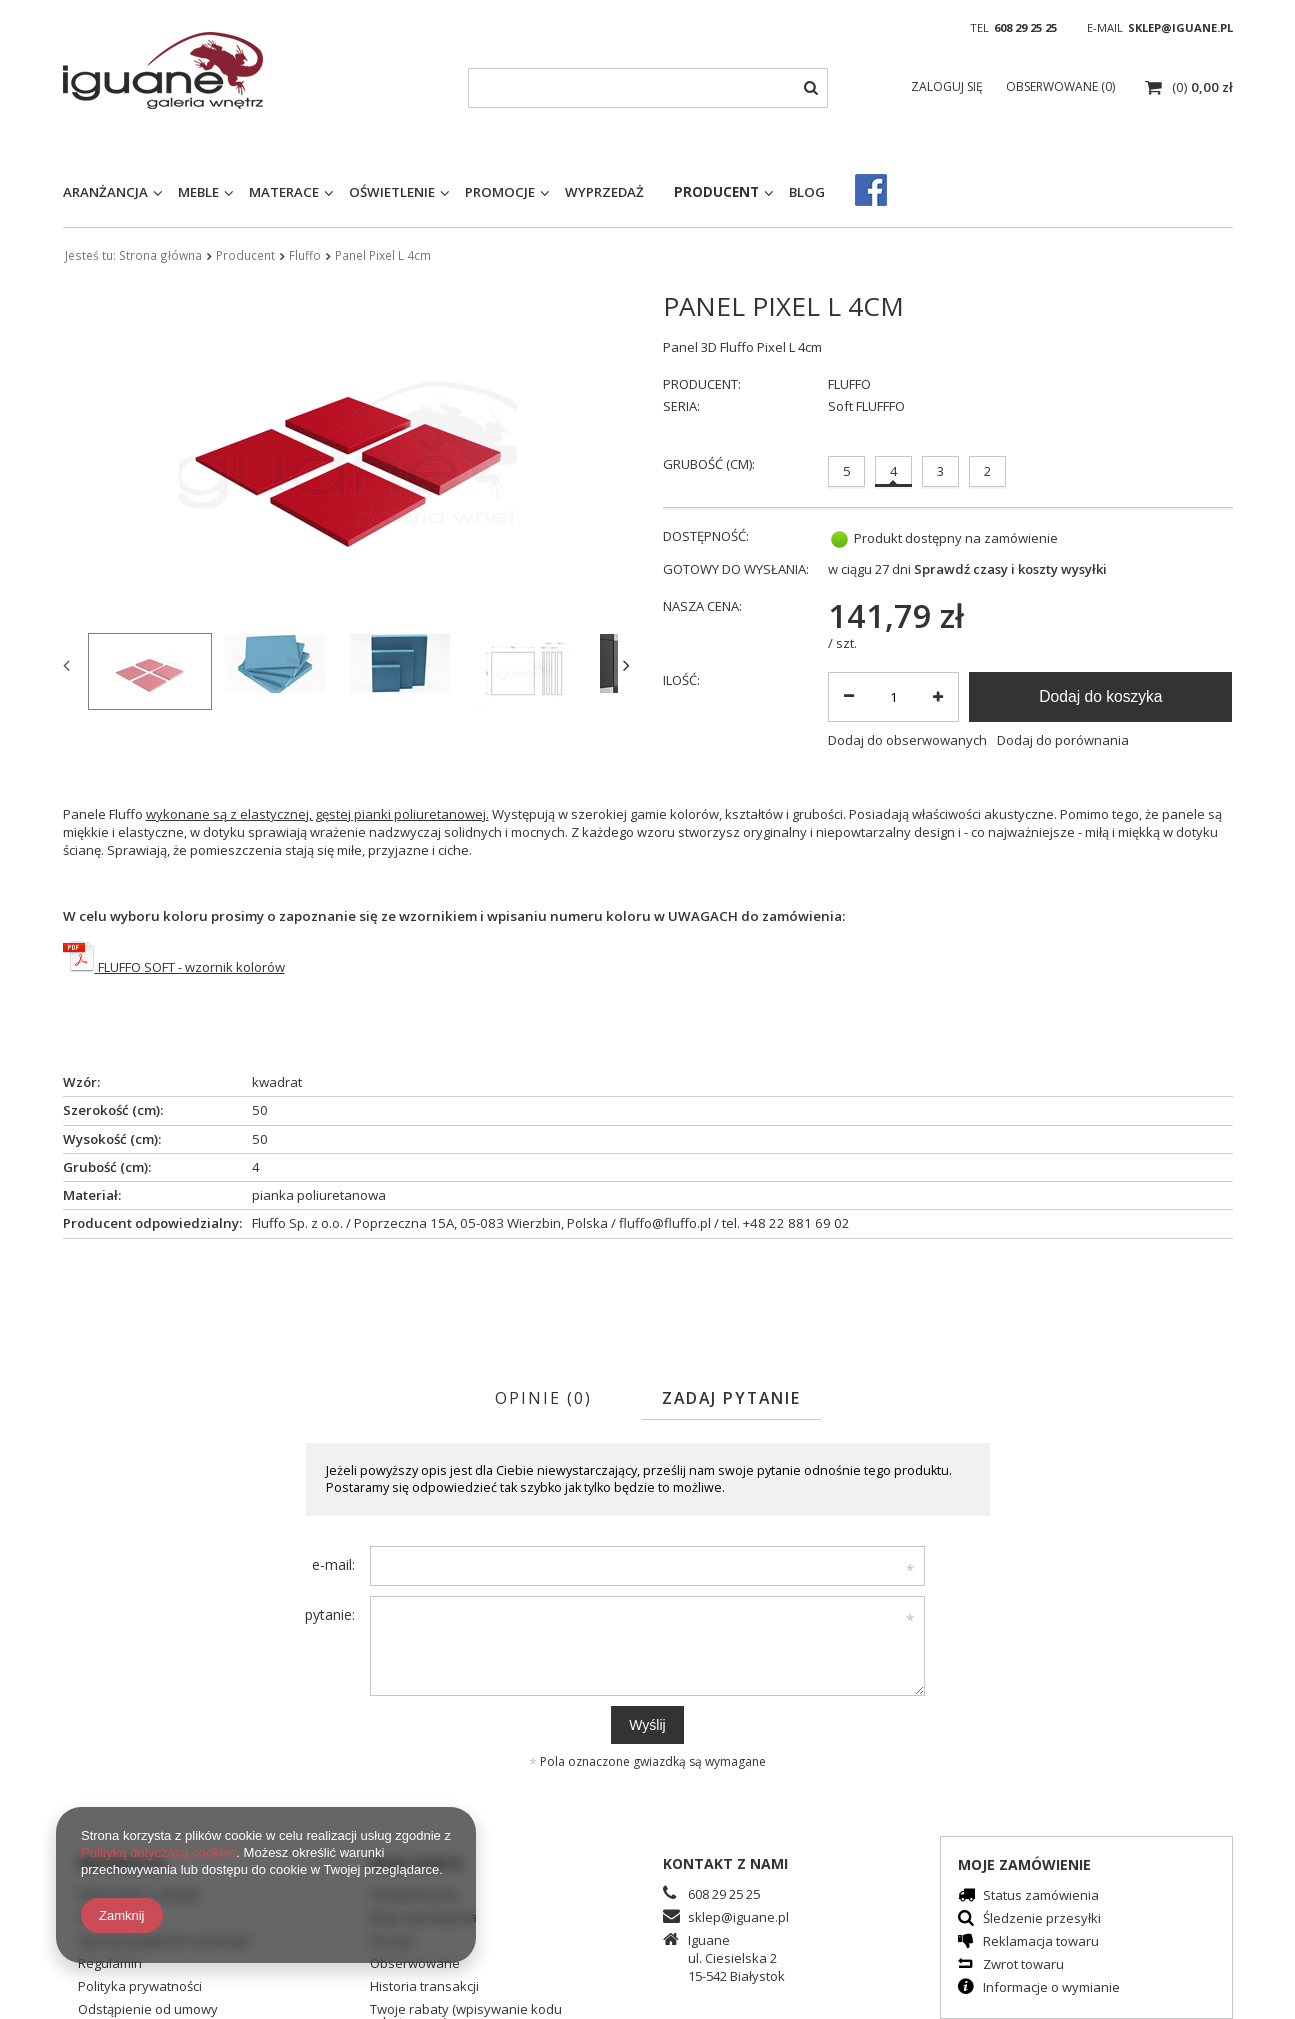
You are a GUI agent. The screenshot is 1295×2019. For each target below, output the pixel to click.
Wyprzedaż (604, 192)
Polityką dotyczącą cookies (158, 1852)
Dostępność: (706, 536)
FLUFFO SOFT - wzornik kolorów (191, 967)
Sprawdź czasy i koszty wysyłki (1010, 569)
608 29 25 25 (1025, 27)
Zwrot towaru (1023, 1965)
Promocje (500, 192)
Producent (716, 192)
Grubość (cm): (709, 464)
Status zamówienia (1041, 1896)
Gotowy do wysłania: (736, 569)
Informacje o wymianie (1051, 1988)
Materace (284, 192)
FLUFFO (849, 384)
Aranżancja (105, 192)
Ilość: (681, 680)
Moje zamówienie (1024, 1864)
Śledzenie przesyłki (1042, 1919)
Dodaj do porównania (1063, 740)
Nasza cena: (702, 606)
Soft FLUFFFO (866, 406)
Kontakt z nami (725, 1863)
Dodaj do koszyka (1100, 696)
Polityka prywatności (140, 1987)
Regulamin (110, 1964)
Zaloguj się (948, 86)
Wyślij (647, 1725)
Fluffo (305, 255)
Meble (198, 192)
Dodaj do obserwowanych (907, 740)
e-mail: (333, 1564)
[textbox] (648, 88)
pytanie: (330, 1614)
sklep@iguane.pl (1180, 27)
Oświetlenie (392, 192)
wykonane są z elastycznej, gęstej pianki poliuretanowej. (317, 814)
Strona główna (160, 255)
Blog (807, 192)
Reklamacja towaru (1041, 1942)
